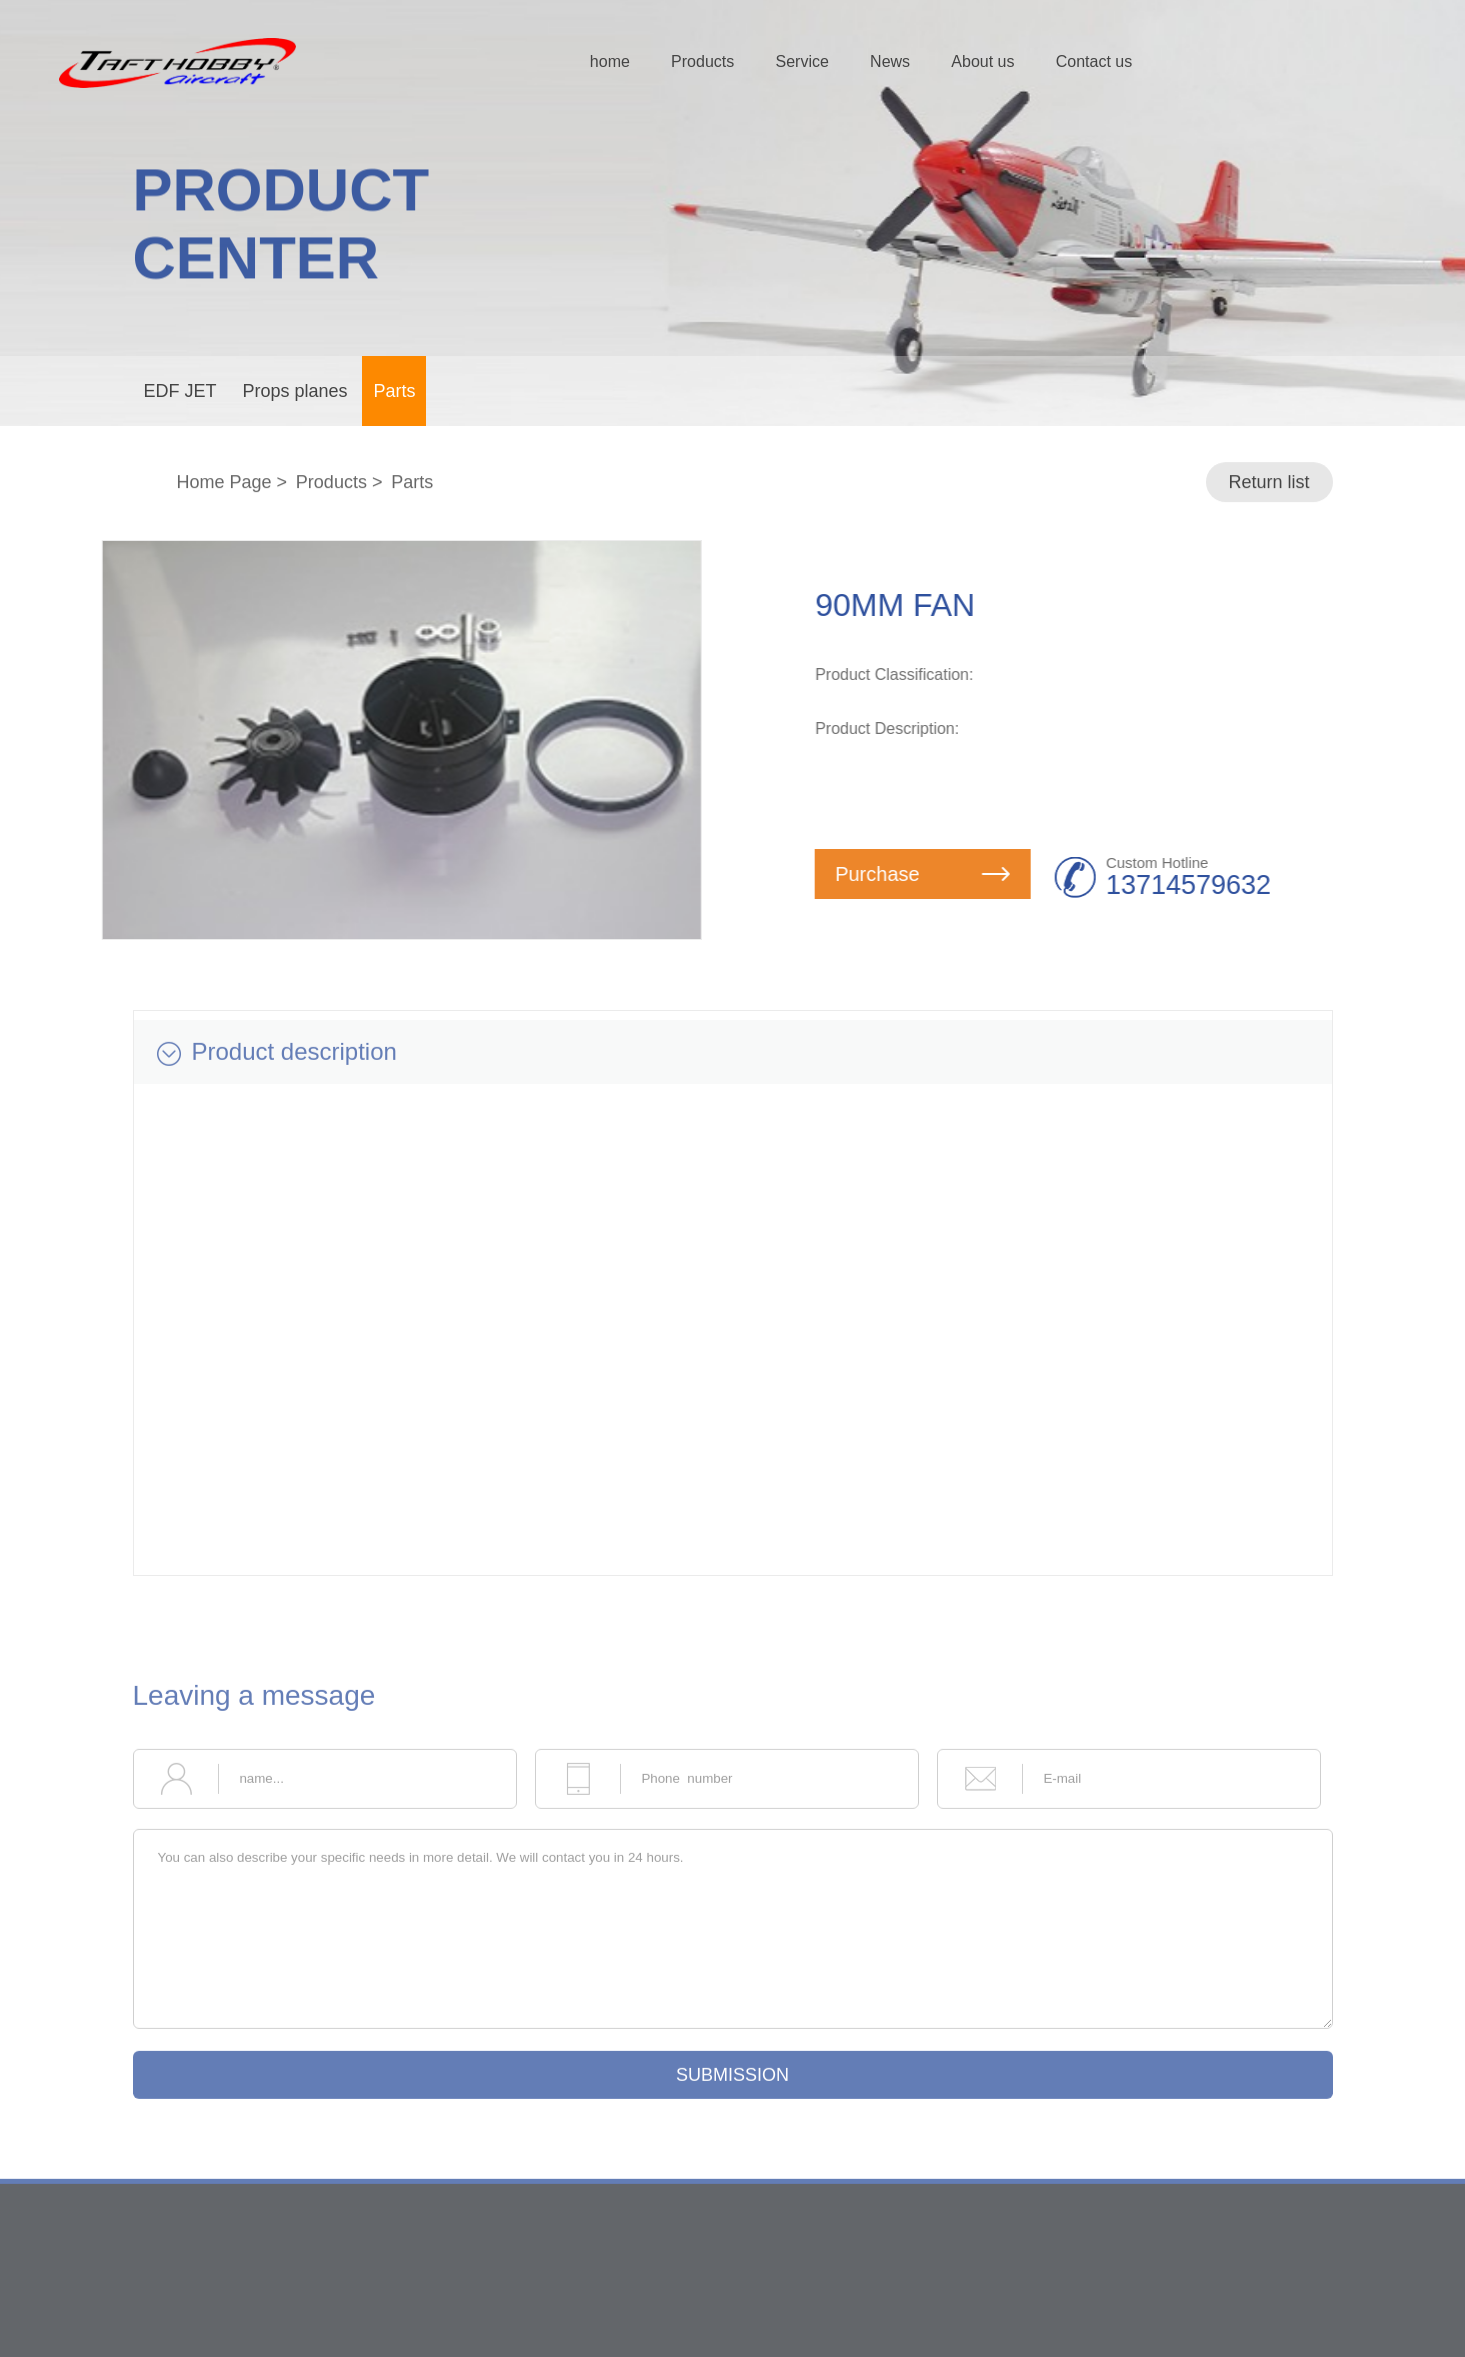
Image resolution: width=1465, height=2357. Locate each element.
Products (702, 61)
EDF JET (180, 391)
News (890, 61)
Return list (1268, 483)
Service (801, 61)
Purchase (928, 874)
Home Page (223, 483)
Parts (394, 391)
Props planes (294, 391)
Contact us (1094, 61)
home (610, 61)
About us (982, 61)
